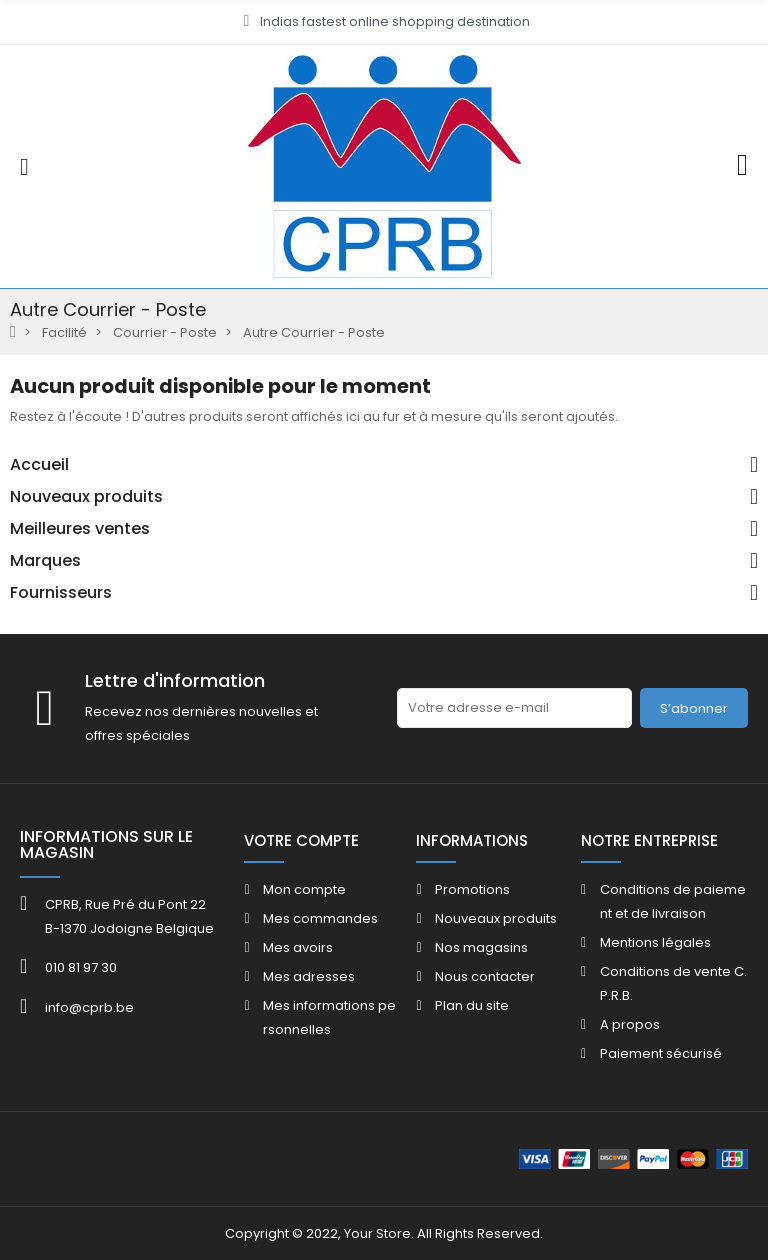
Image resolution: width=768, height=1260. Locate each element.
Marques (45, 561)
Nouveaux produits (86, 497)
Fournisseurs (61, 593)
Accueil (39, 465)
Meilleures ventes (80, 529)
